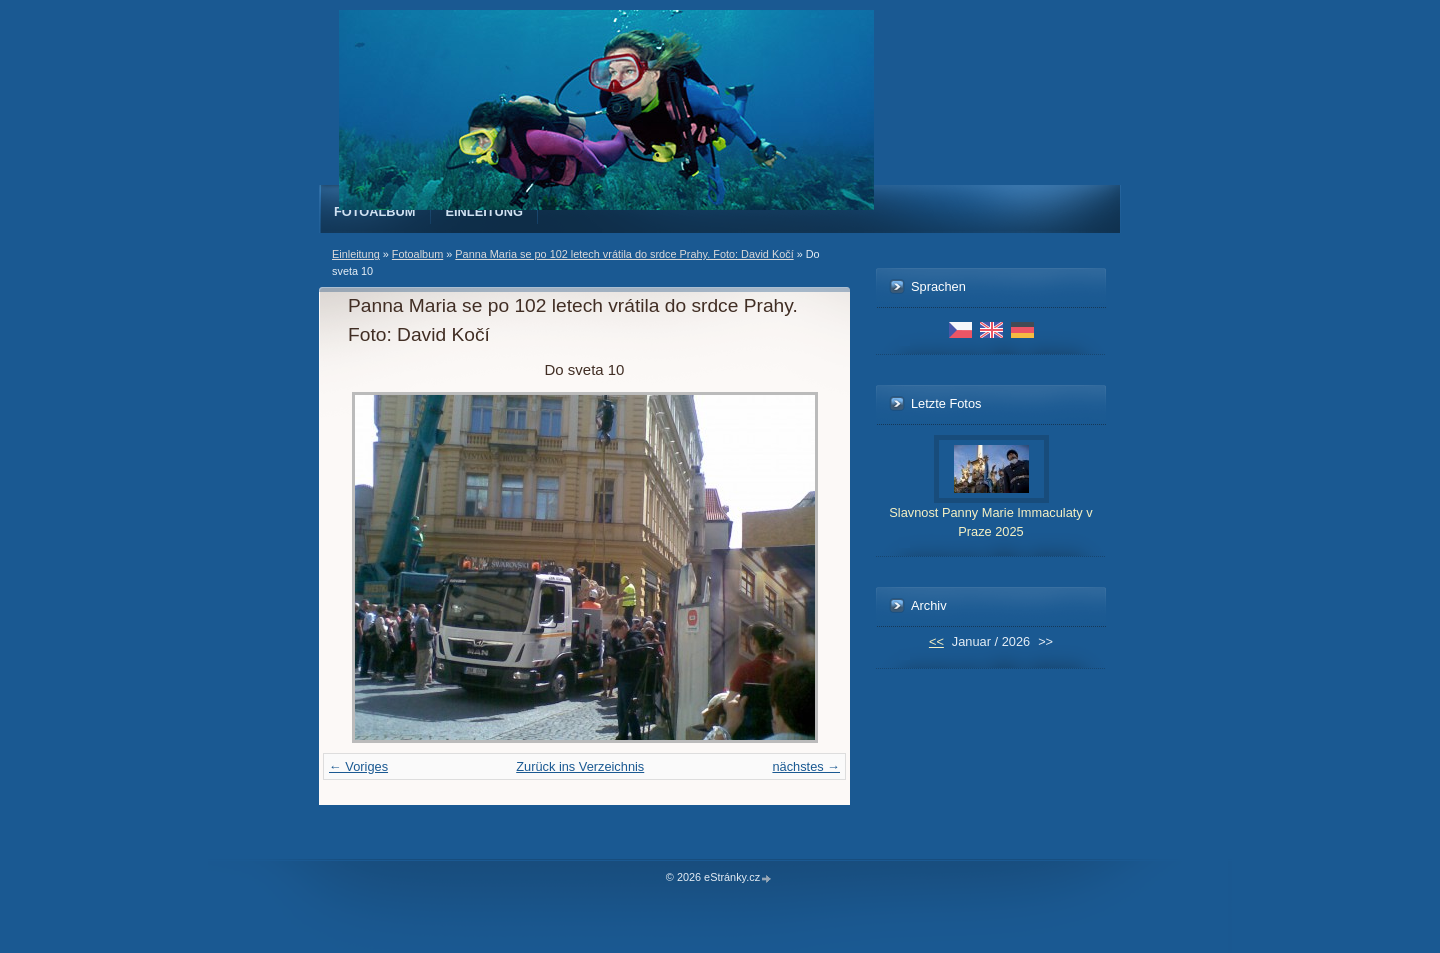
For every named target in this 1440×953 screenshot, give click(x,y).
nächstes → (806, 766)
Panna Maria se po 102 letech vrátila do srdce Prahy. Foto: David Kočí (624, 254)
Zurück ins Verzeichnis (580, 766)
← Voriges (358, 766)
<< (936, 641)
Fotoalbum (375, 211)
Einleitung (485, 211)
